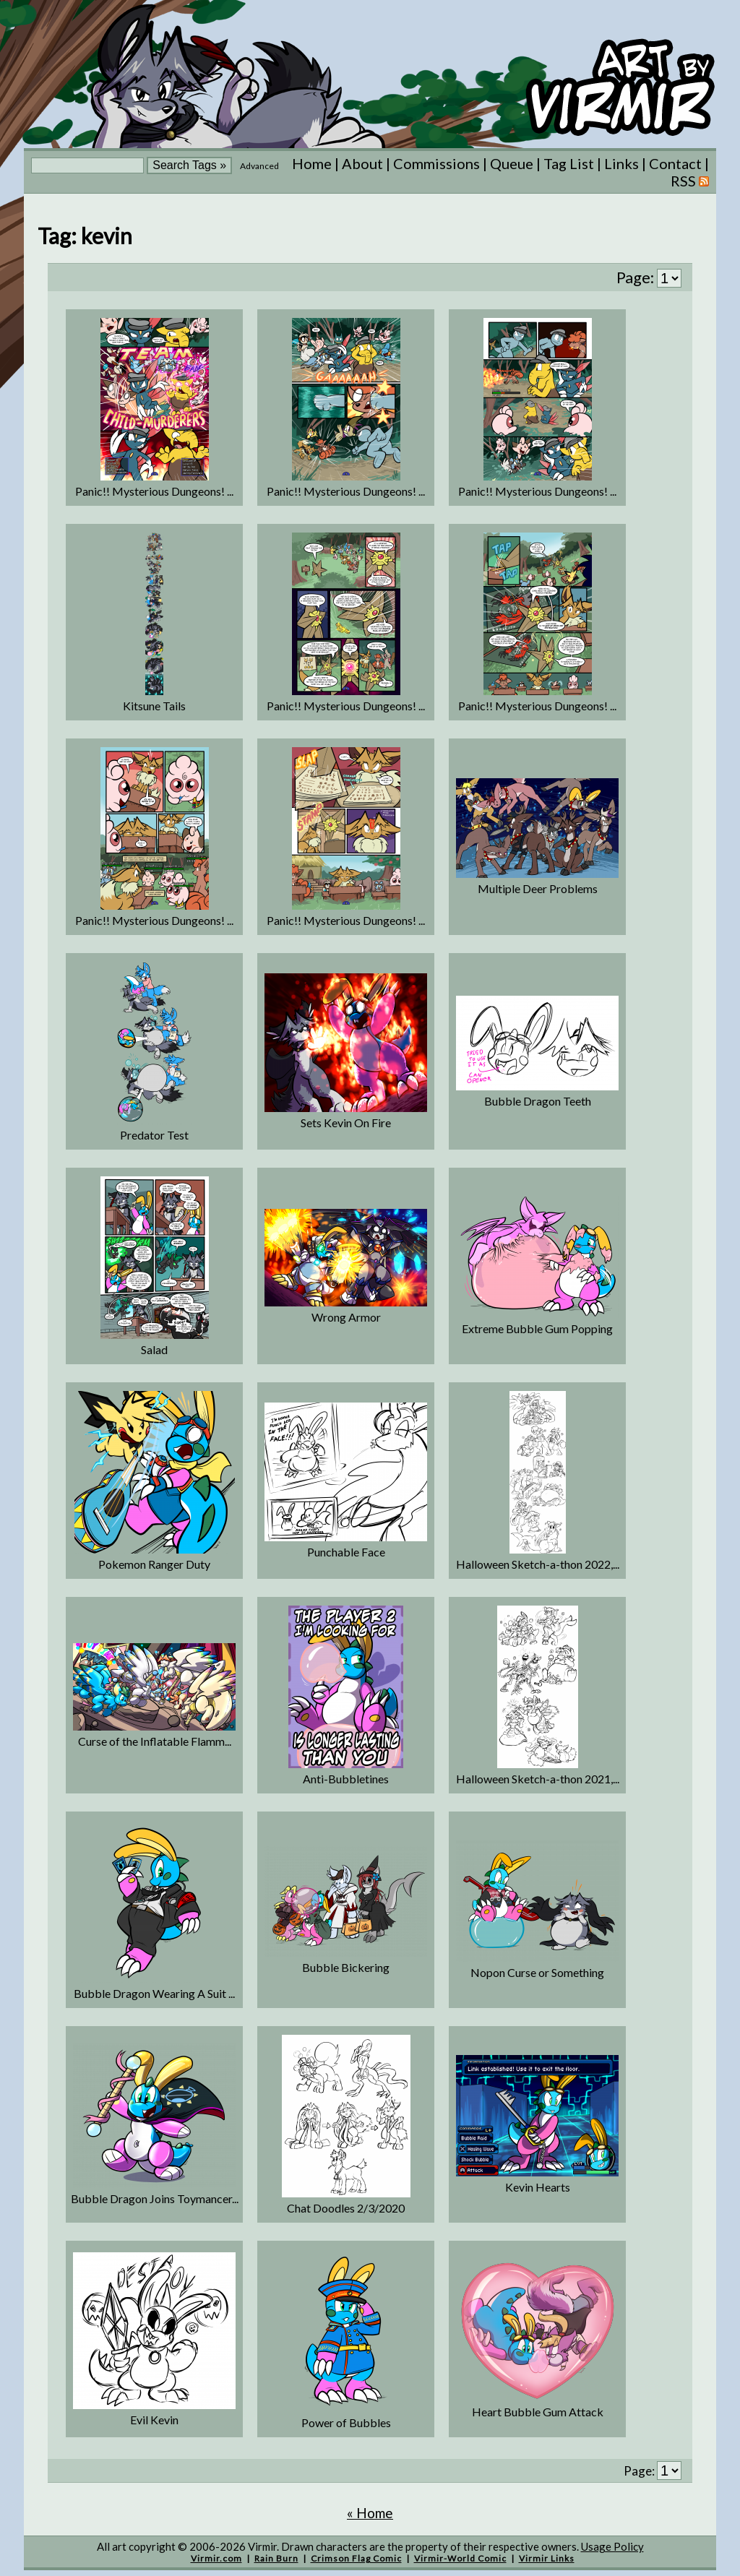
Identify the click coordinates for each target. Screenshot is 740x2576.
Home (312, 163)
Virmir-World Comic (460, 2558)
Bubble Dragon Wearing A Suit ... (154, 1993)
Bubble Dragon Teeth (537, 1101)
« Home (370, 2512)
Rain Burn (276, 2558)
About (362, 163)
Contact (675, 163)
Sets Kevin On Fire (346, 1122)
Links (621, 163)
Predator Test (154, 1135)
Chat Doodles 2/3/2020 (346, 2208)
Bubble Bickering (346, 1967)
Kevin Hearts (537, 2187)
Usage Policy (612, 2546)
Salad (154, 1349)
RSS (690, 180)
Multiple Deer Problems (538, 888)
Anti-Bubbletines (346, 1778)
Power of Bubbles (346, 2422)
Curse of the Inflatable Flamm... (154, 1741)
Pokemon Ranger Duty (154, 1564)
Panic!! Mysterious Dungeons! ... (154, 491)
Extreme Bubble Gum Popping (537, 1328)
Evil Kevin (154, 2419)
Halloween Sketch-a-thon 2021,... (537, 1778)
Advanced (259, 165)
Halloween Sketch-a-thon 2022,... (537, 1564)
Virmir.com (216, 2558)
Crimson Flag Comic (356, 2558)
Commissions (436, 163)
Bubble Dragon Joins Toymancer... (154, 2198)
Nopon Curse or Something (537, 1972)
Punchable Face (346, 1552)
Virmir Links (547, 2558)
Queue (511, 163)
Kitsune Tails (154, 705)
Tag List (568, 163)
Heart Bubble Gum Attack (537, 2411)
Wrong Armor (346, 1317)
